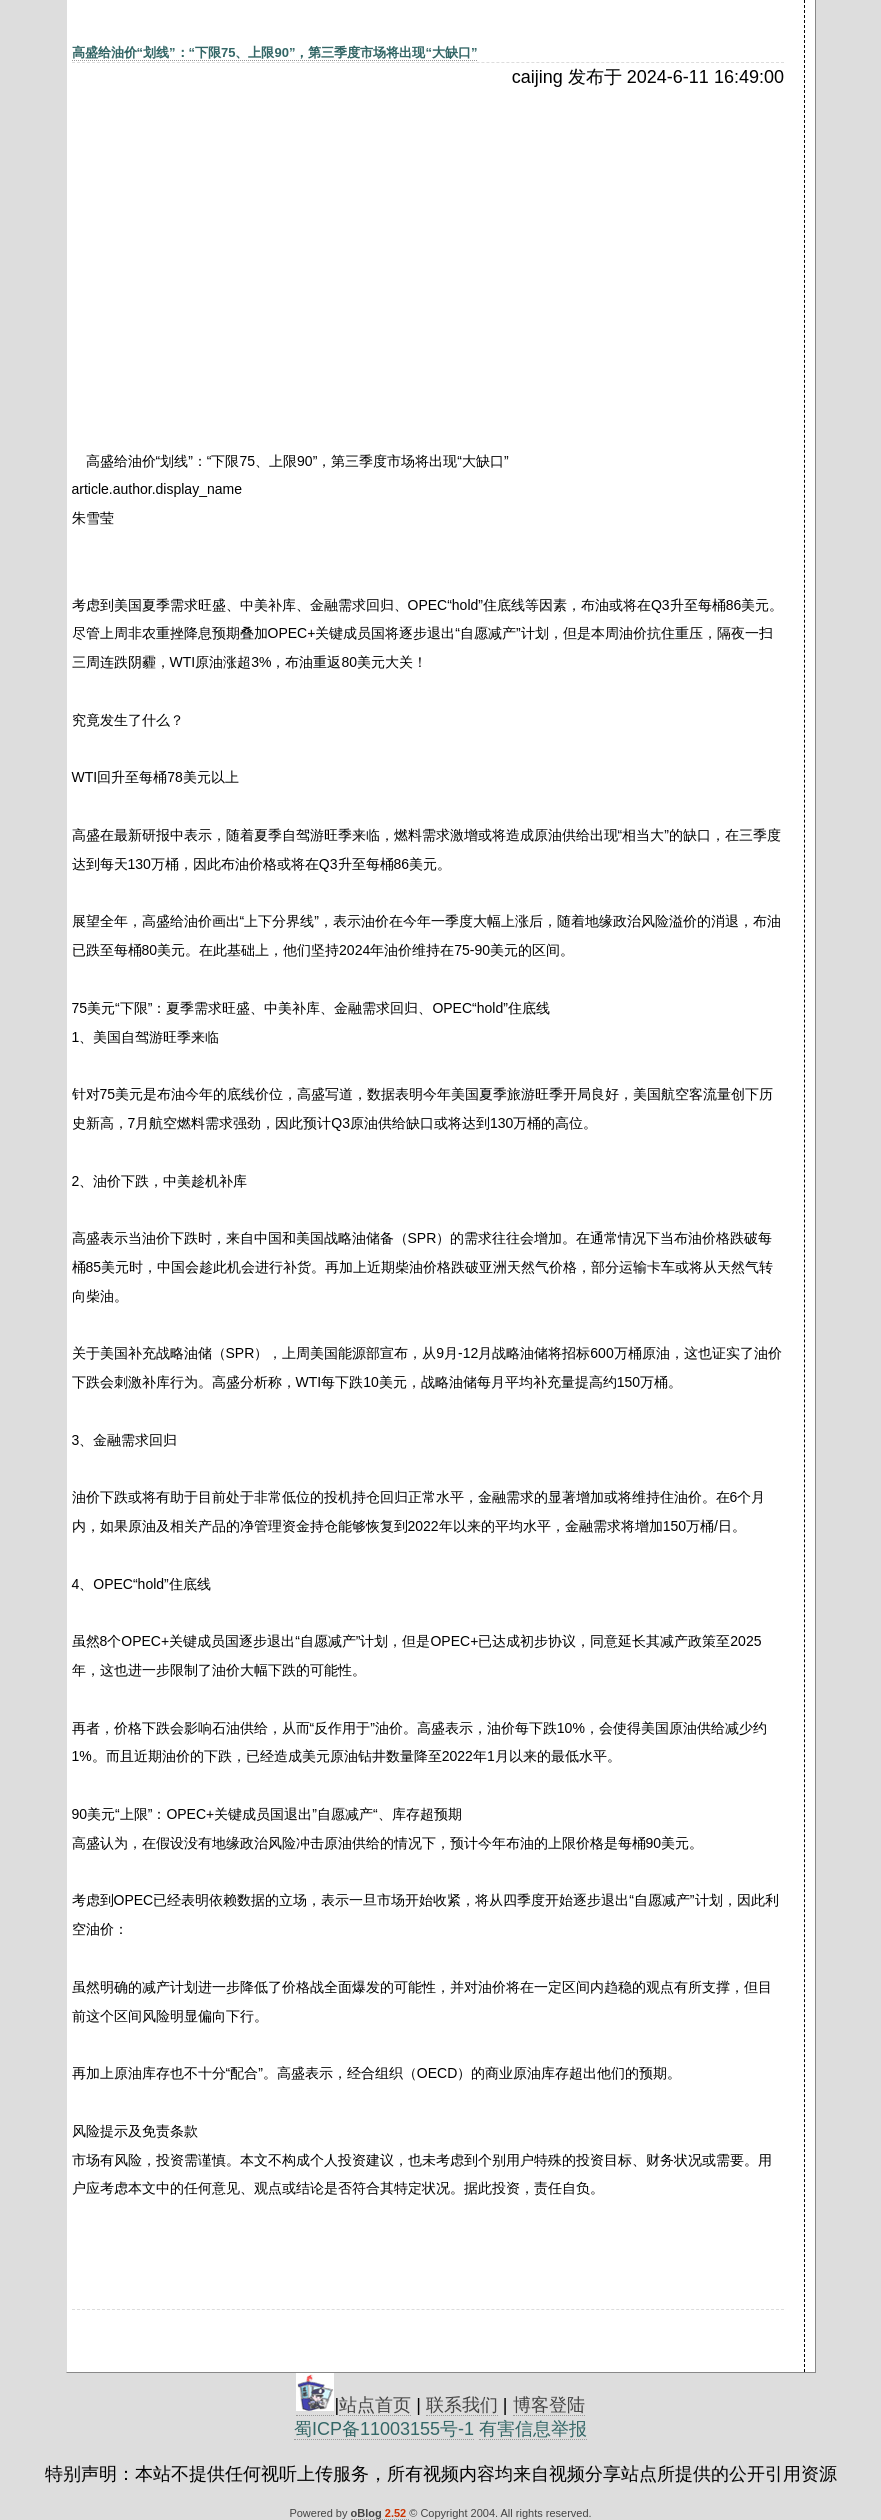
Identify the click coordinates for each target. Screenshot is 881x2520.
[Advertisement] (245, 237)
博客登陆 (549, 2405)
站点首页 (375, 2405)
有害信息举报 (533, 2429)
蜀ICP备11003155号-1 (384, 2429)
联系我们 (462, 2405)
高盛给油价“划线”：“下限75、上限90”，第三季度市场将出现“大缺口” (275, 52)
